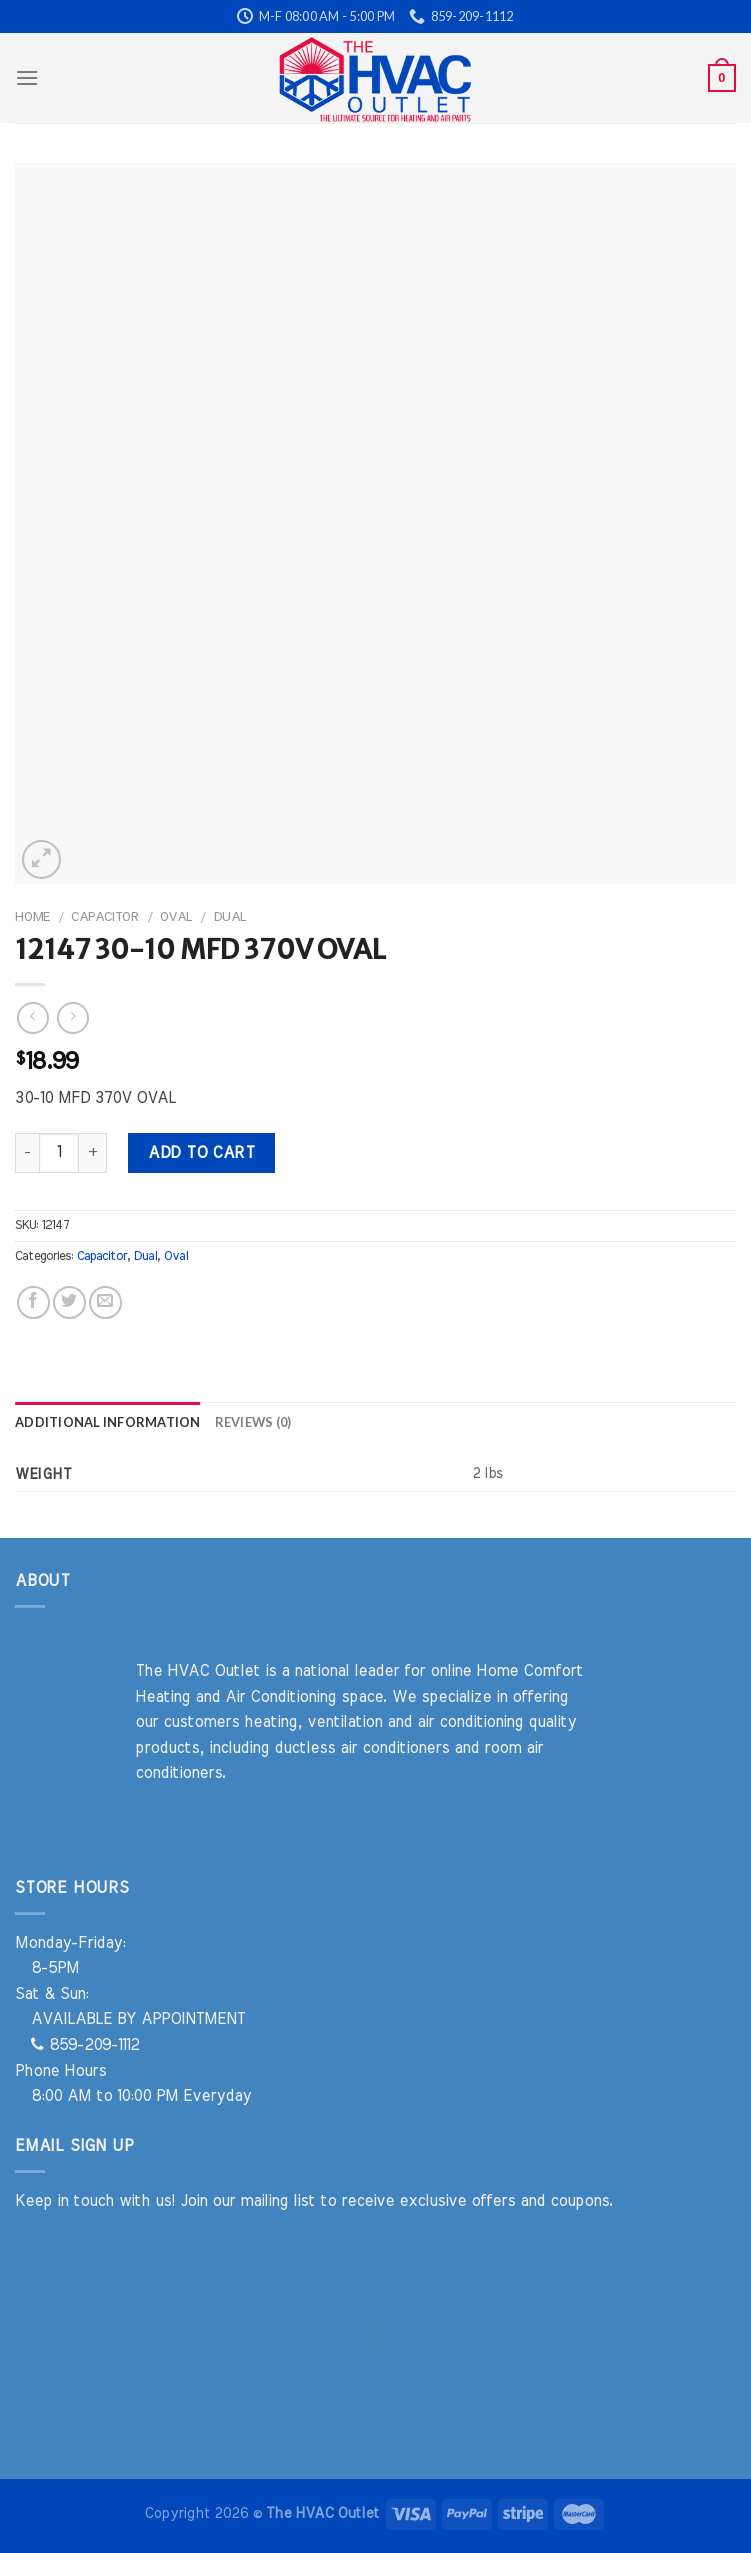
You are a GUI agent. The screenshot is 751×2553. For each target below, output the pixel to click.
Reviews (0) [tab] (253, 1422)
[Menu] (27, 77)
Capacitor (105, 917)
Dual (229, 917)
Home (32, 917)
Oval (176, 917)
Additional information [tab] (108, 1422)
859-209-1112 (85, 2045)
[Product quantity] (59, 1153)
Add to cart (201, 1153)
